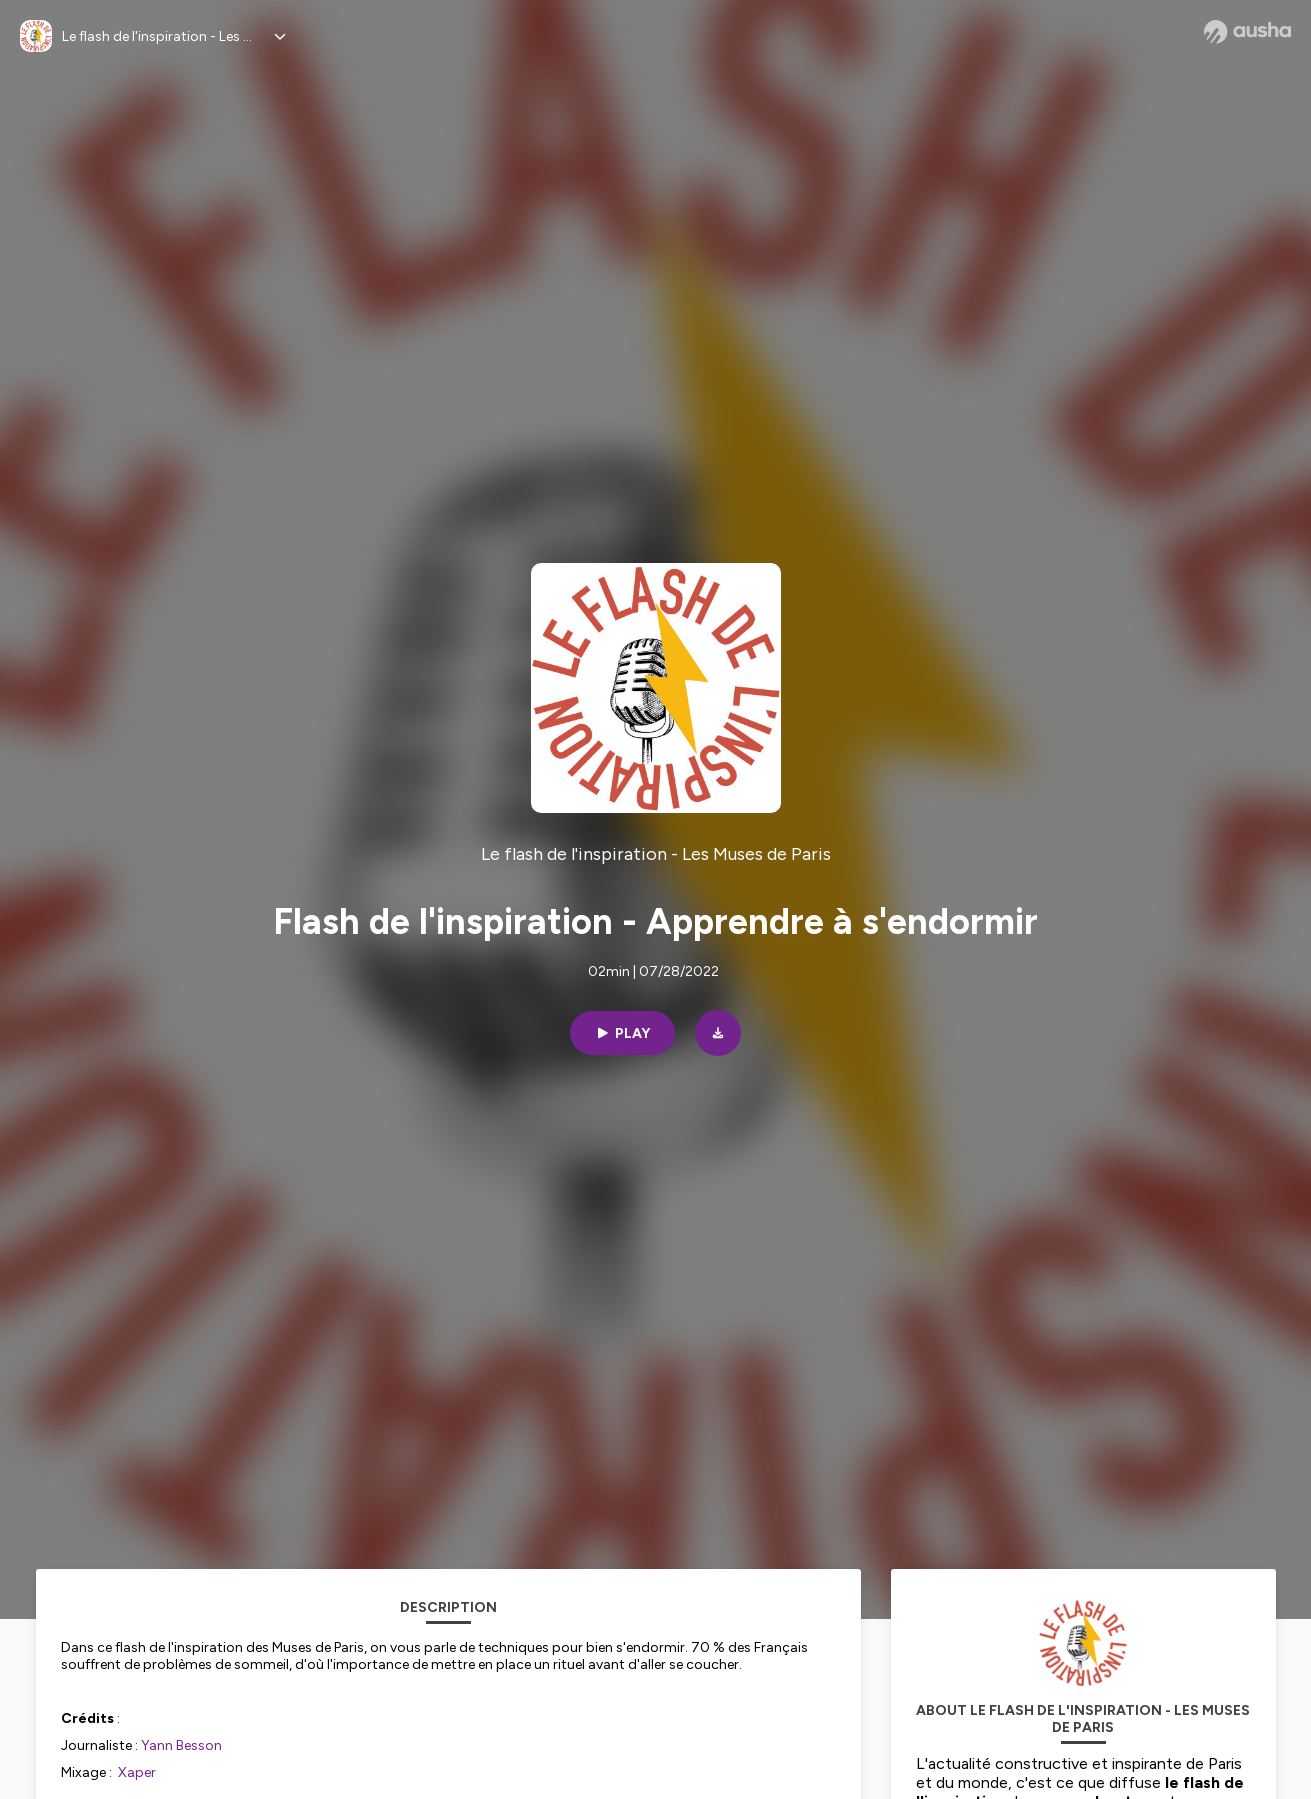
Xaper (137, 1772)
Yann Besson (181, 1745)
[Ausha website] (1247, 32)
